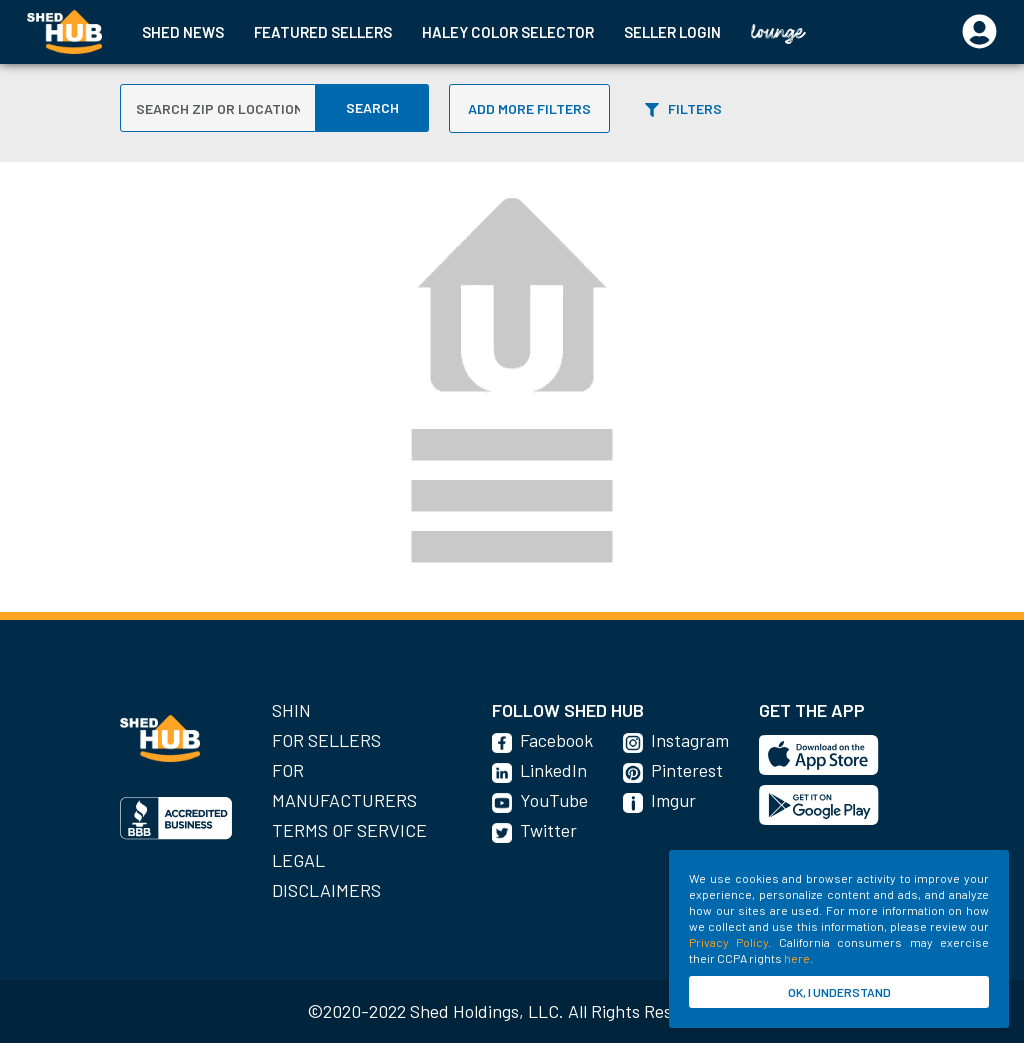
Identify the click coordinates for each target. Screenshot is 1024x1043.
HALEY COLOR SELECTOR (508, 32)
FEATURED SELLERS (323, 32)
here (797, 958)
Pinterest (687, 770)
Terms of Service (349, 830)
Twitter (548, 830)
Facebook (556, 740)
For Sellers (326, 740)
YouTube (554, 800)
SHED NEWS (183, 32)
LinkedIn (553, 770)
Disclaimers (326, 890)
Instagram (690, 740)
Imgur (673, 800)
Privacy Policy (728, 942)
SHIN (291, 710)
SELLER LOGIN (672, 32)
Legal (298, 860)
